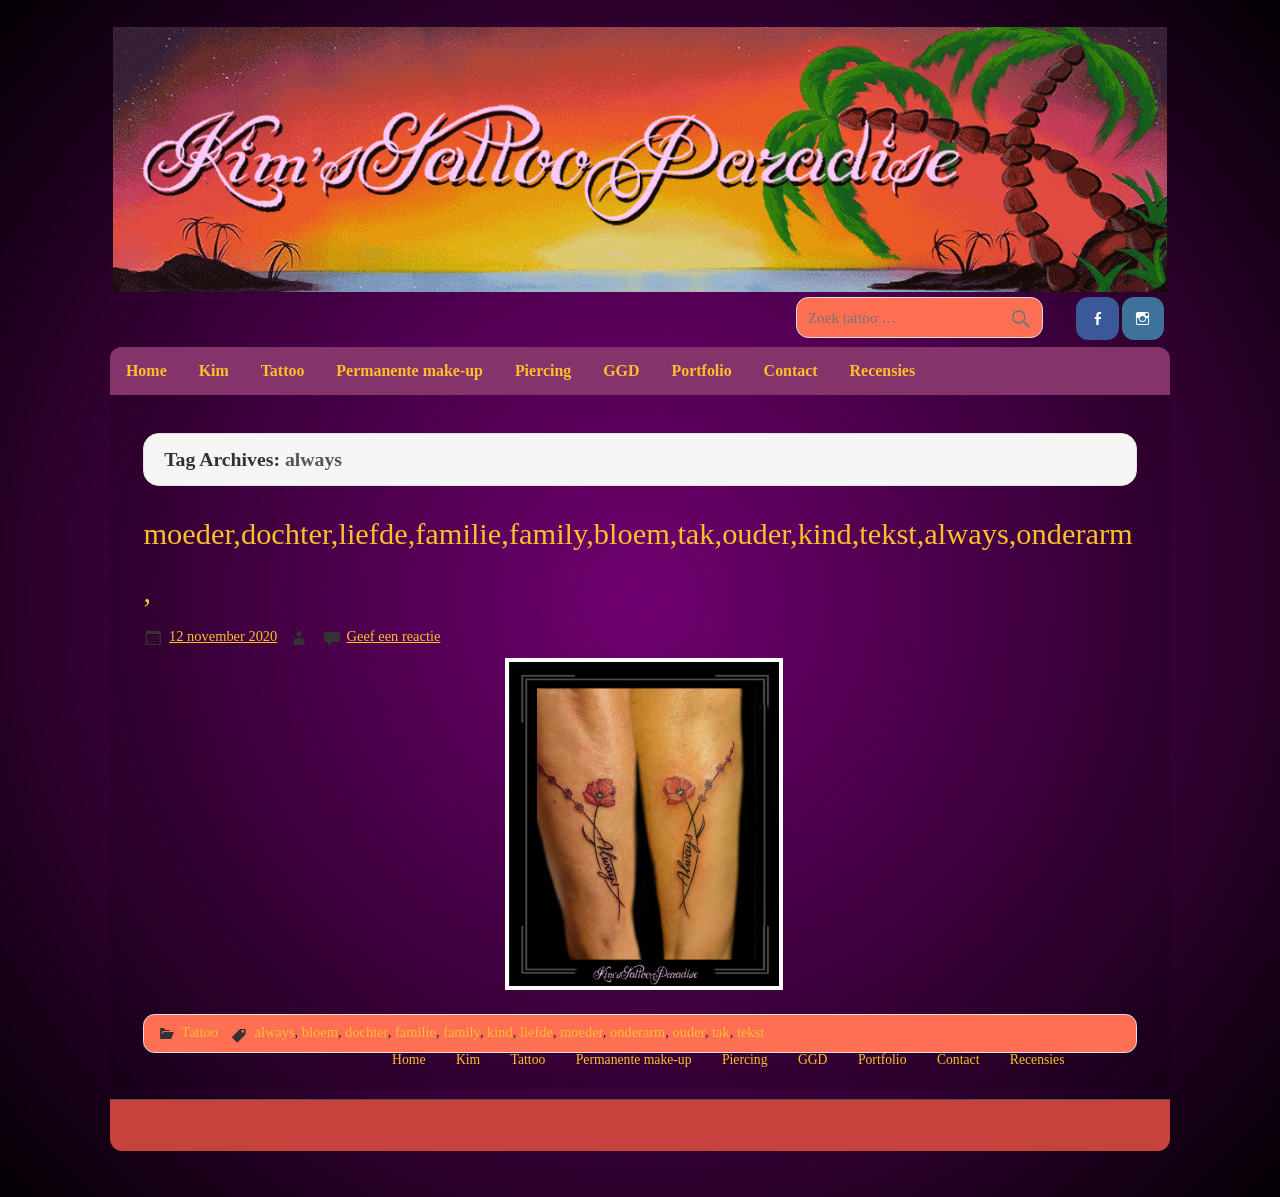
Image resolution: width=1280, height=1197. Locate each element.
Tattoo (283, 370)
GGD (621, 370)
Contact (791, 370)
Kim (214, 370)
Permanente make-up (409, 370)
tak (721, 1032)
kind (500, 1032)
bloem (320, 1032)
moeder (581, 1032)
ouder (689, 1032)
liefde (536, 1032)
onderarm (637, 1032)
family (461, 1032)
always (274, 1032)
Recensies (883, 370)
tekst (750, 1032)
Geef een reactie (394, 636)
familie (415, 1032)
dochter (366, 1032)
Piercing (543, 370)
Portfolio (701, 370)
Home (146, 370)
